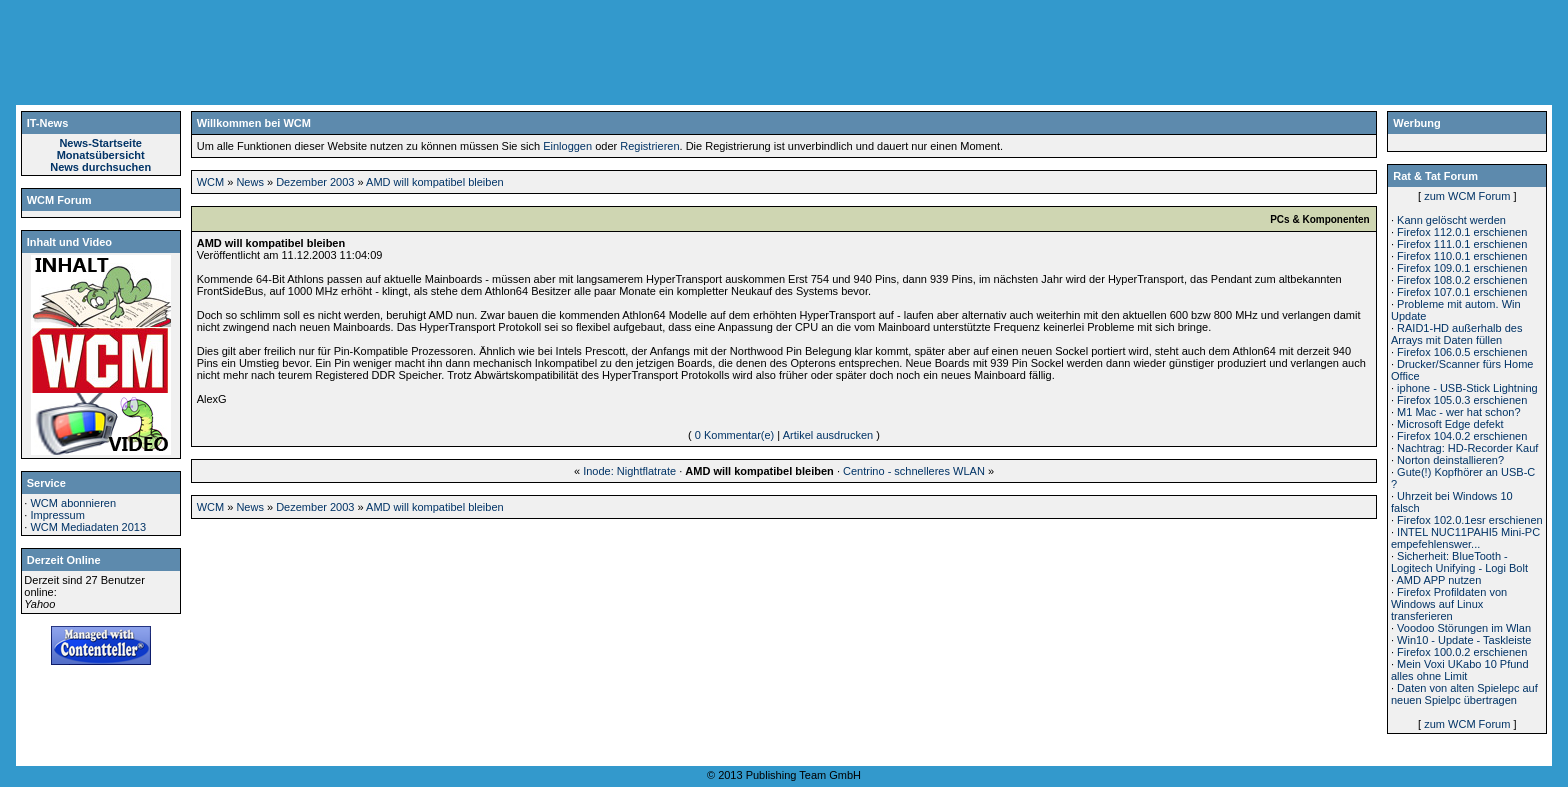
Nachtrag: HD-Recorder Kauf (1467, 448)
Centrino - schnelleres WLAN (914, 471)
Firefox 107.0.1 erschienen (1462, 292)
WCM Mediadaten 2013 (88, 527)
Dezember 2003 (315, 182)
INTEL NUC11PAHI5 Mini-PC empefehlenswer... (1465, 538)
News (250, 182)
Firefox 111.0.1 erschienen (1462, 244)
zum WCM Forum (1467, 196)
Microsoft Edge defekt (1450, 424)
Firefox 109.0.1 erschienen (1462, 268)
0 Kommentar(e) (734, 435)
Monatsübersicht (101, 155)
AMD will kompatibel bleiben (435, 182)
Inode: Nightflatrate (629, 471)
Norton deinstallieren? (1450, 460)
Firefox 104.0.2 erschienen (1462, 436)
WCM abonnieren (73, 503)
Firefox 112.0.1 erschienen (1462, 232)
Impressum (57, 515)
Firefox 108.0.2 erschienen (1462, 280)
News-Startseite (100, 143)
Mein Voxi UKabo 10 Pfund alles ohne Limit (1460, 670)
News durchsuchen (100, 167)
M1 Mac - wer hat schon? (1459, 412)
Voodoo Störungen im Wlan (1464, 628)
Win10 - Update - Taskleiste (1464, 640)
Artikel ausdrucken (828, 435)
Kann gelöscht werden (1451, 220)
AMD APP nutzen (1438, 580)
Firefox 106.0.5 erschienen (1462, 352)
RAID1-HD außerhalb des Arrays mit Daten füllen (1456, 334)
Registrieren (649, 146)
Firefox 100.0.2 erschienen (1462, 652)
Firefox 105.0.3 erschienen (1462, 400)
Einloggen (567, 146)
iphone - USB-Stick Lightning (1467, 388)
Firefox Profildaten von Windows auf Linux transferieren (1449, 604)
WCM (211, 182)
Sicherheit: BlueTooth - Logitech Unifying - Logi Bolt (1459, 562)
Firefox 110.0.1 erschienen (1462, 256)
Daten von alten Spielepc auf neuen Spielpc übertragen (1464, 694)
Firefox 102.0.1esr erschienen (1470, 520)
